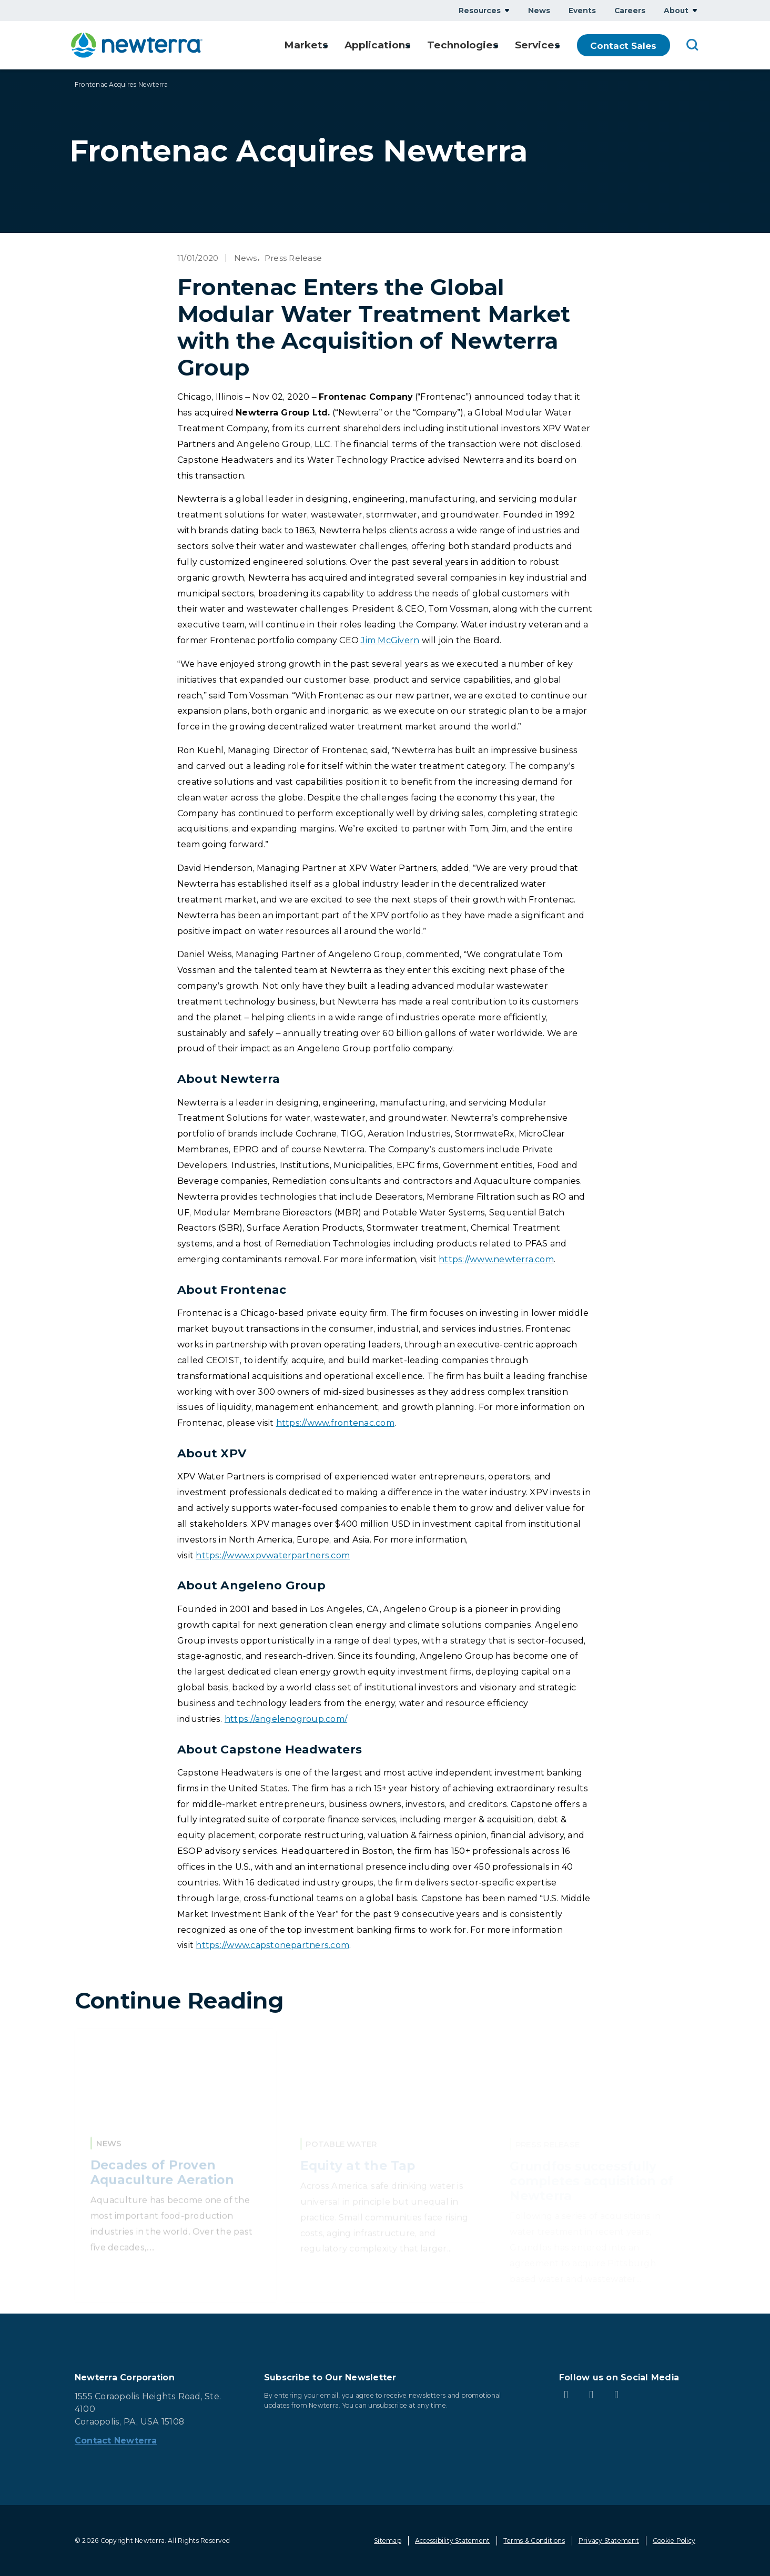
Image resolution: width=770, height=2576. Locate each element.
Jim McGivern (390, 640)
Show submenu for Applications (405, 45)
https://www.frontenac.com (335, 1423)
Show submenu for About (695, 10)
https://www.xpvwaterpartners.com (273, 1555)
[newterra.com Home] (136, 45)
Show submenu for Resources (507, 10)
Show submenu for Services (557, 45)
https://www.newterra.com (496, 1259)
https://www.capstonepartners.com (272, 1945)
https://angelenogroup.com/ (286, 1719)
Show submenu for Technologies (493, 45)
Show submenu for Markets (320, 45)
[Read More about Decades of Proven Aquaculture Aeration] (175, 2167)
